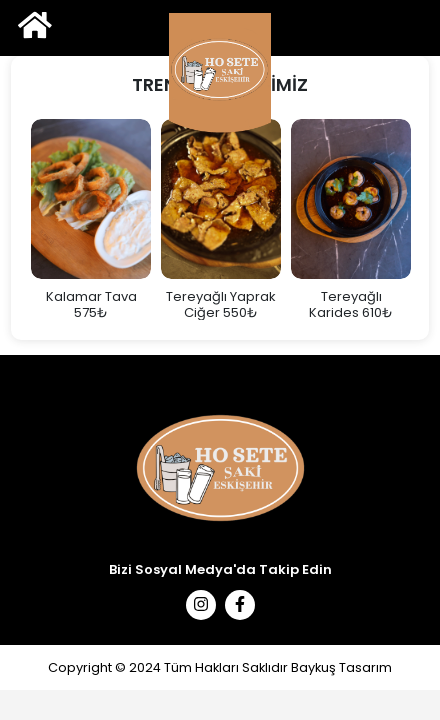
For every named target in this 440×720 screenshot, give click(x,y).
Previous (11, 220)
